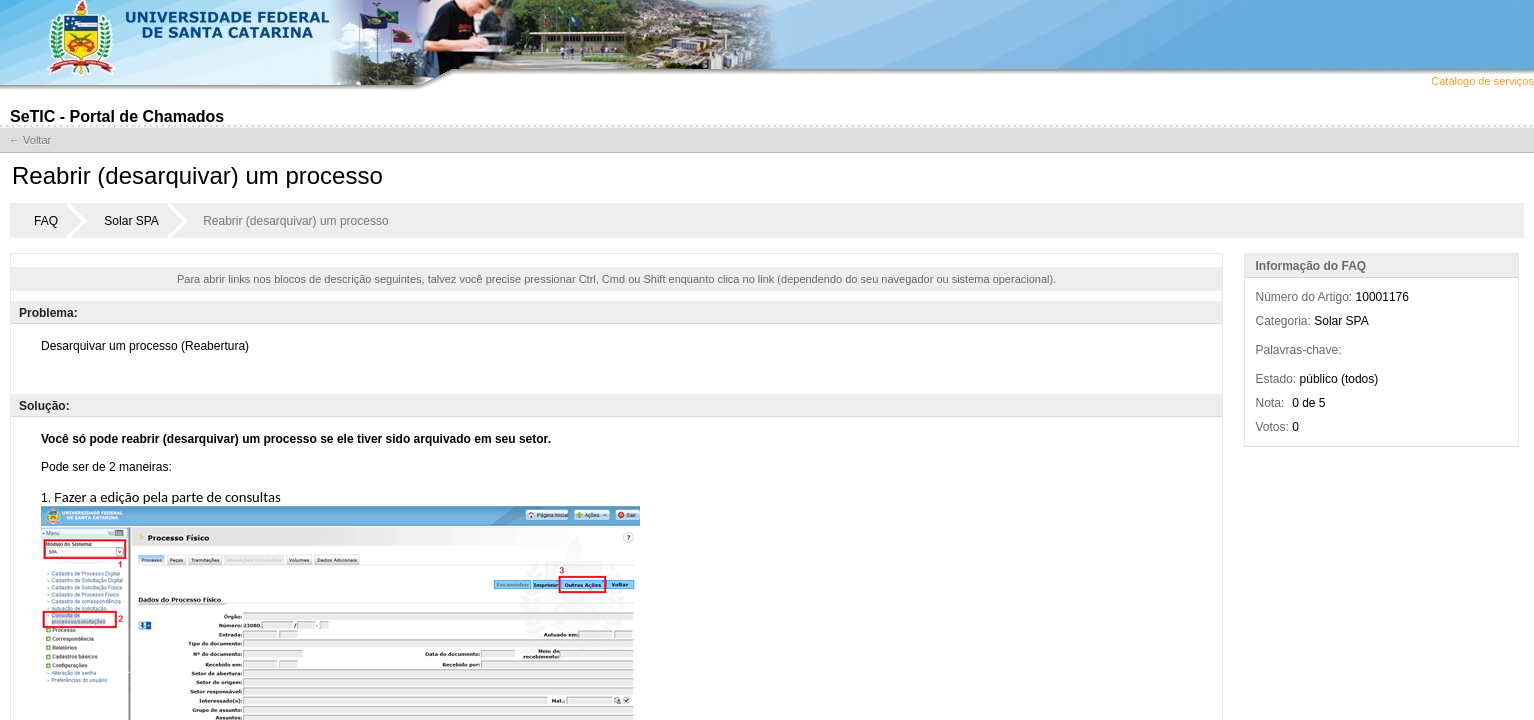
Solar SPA (131, 221)
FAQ (46, 221)
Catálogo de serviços (1482, 81)
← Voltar (30, 140)
